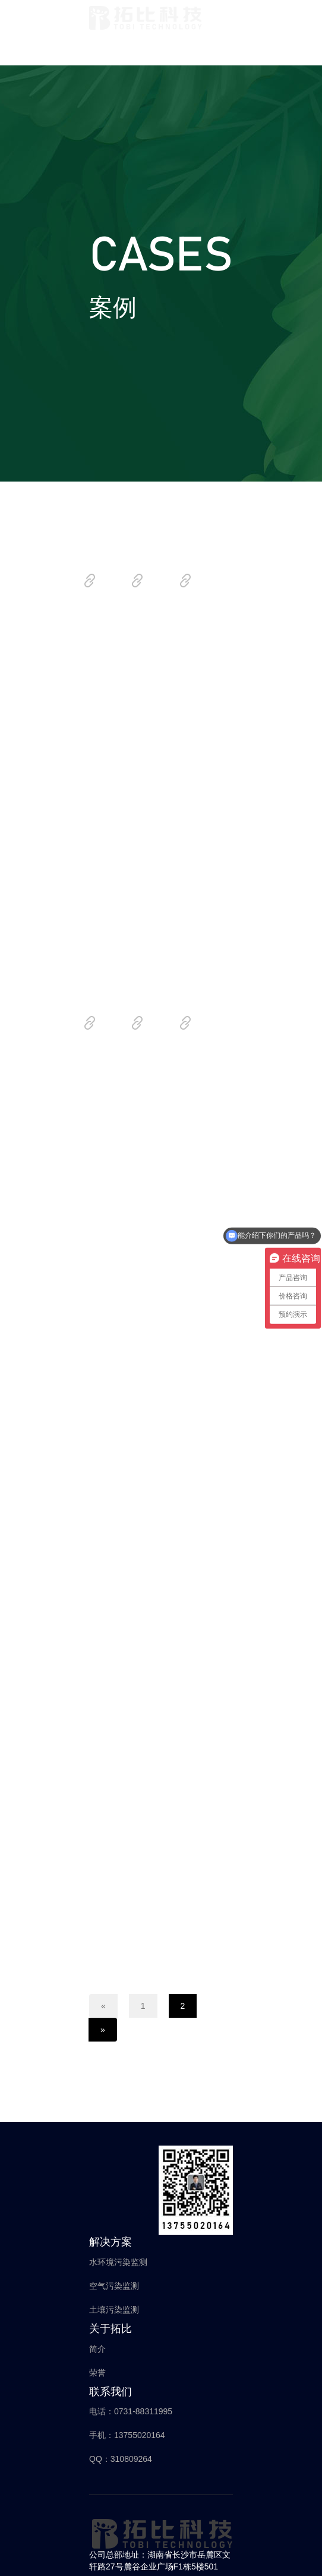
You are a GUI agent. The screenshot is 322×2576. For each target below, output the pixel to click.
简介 (97, 2349)
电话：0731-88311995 (130, 2411)
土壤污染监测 (114, 2309)
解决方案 (110, 2242)
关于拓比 (110, 2329)
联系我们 (110, 2392)
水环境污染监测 (118, 2262)
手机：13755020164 (127, 2435)
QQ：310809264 (120, 2459)
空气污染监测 (114, 2286)
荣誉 (97, 2372)
